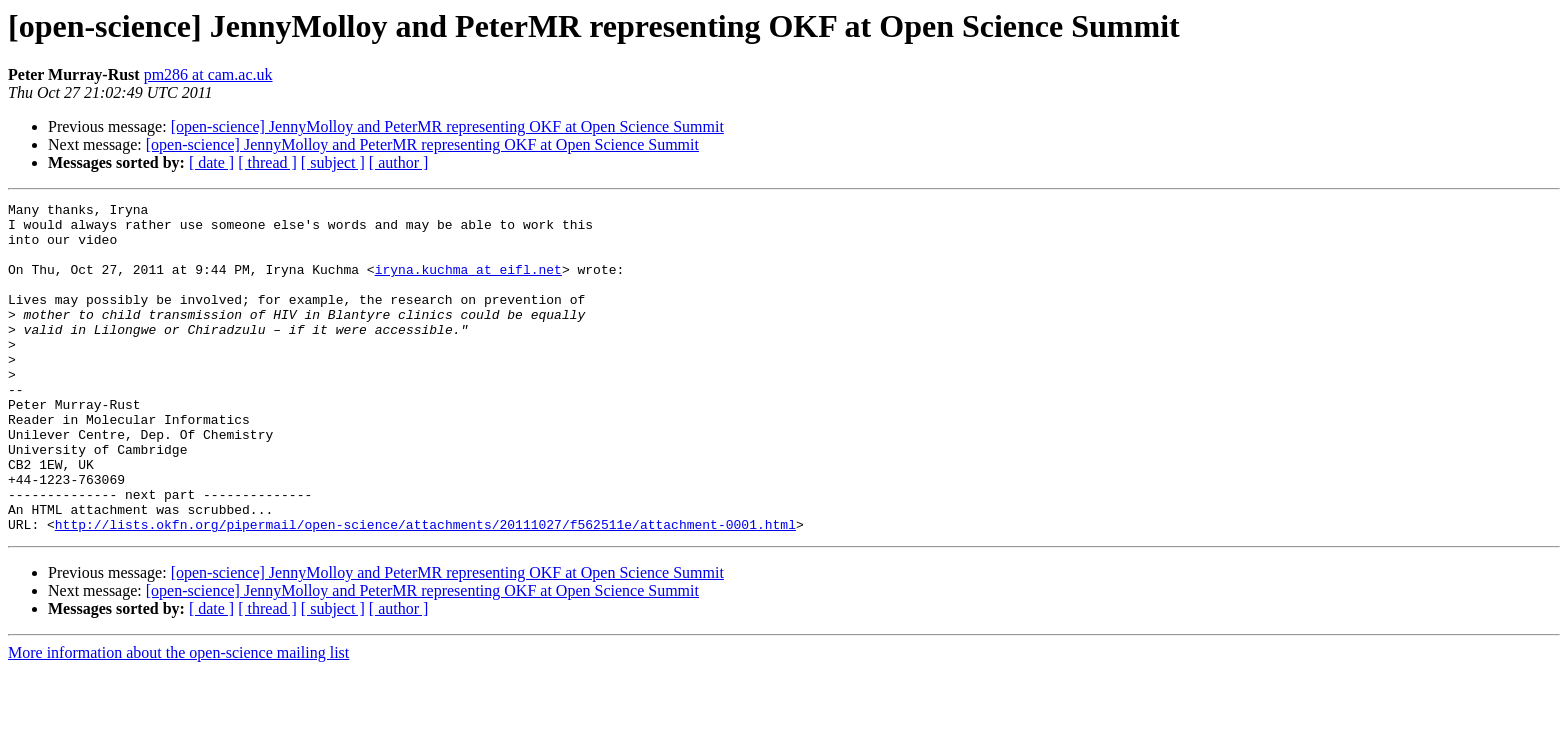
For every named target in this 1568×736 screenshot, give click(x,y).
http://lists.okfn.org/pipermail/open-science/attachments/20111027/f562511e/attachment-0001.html (425, 590)
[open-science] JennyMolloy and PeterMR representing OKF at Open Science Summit (447, 126)
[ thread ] (267, 162)
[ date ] (211, 162)
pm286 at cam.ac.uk (208, 74)
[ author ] (399, 162)
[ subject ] (333, 162)
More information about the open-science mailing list (178, 718)
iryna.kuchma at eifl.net (468, 284)
